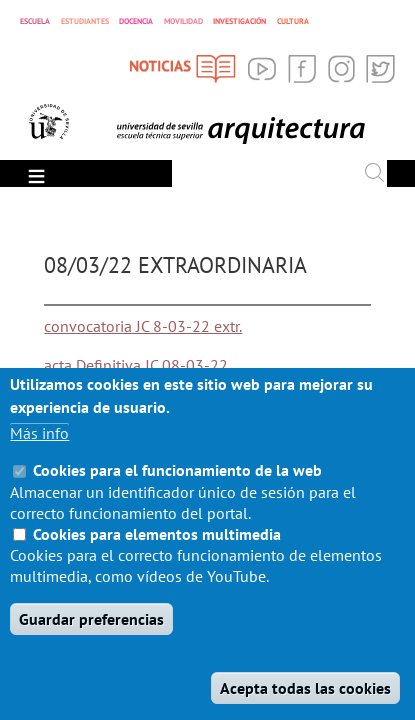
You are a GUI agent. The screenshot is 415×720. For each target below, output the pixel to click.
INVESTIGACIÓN (239, 21)
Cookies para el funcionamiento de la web (177, 494)
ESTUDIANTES (85, 21)
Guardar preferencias (91, 643)
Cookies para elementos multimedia (157, 558)
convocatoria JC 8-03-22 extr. (143, 326)
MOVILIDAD (183, 21)
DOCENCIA (136, 21)
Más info (39, 457)
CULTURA (293, 21)
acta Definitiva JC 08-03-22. (137, 365)
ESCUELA (35, 20)
